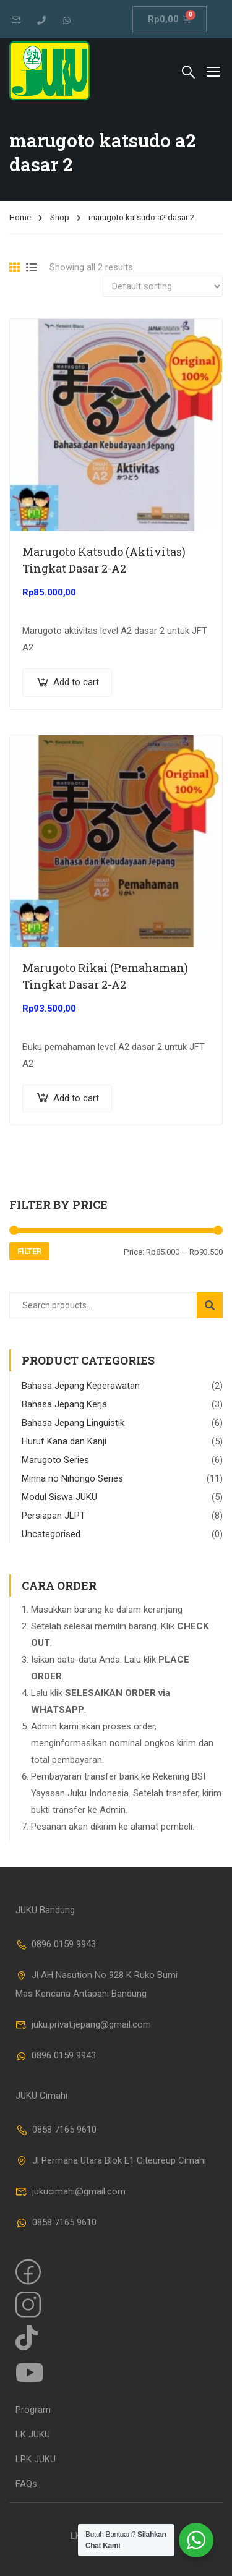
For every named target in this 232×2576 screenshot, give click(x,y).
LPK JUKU (35, 2459)
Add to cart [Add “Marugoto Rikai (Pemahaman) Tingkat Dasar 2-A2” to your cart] (76, 1098)
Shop (59, 217)
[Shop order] (163, 286)
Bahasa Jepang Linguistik (73, 1422)
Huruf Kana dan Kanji (64, 1441)
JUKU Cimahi (41, 2095)
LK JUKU (32, 2434)
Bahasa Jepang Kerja (64, 1404)
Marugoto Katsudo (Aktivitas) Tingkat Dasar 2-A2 (104, 560)
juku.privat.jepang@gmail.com (83, 2024)
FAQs (26, 2483)
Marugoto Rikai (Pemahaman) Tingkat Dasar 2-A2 (105, 976)
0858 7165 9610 (56, 2129)
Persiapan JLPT (53, 1515)
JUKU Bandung (45, 1910)
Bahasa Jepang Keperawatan (81, 1385)
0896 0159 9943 (55, 1944)
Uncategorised (51, 1534)
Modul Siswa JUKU (59, 1497)
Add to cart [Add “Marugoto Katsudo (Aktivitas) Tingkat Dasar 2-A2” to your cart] (76, 682)
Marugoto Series (55, 1459)
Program (33, 2409)
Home (20, 217)
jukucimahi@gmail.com (70, 2191)
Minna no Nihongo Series (72, 1478)
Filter (29, 1251)
